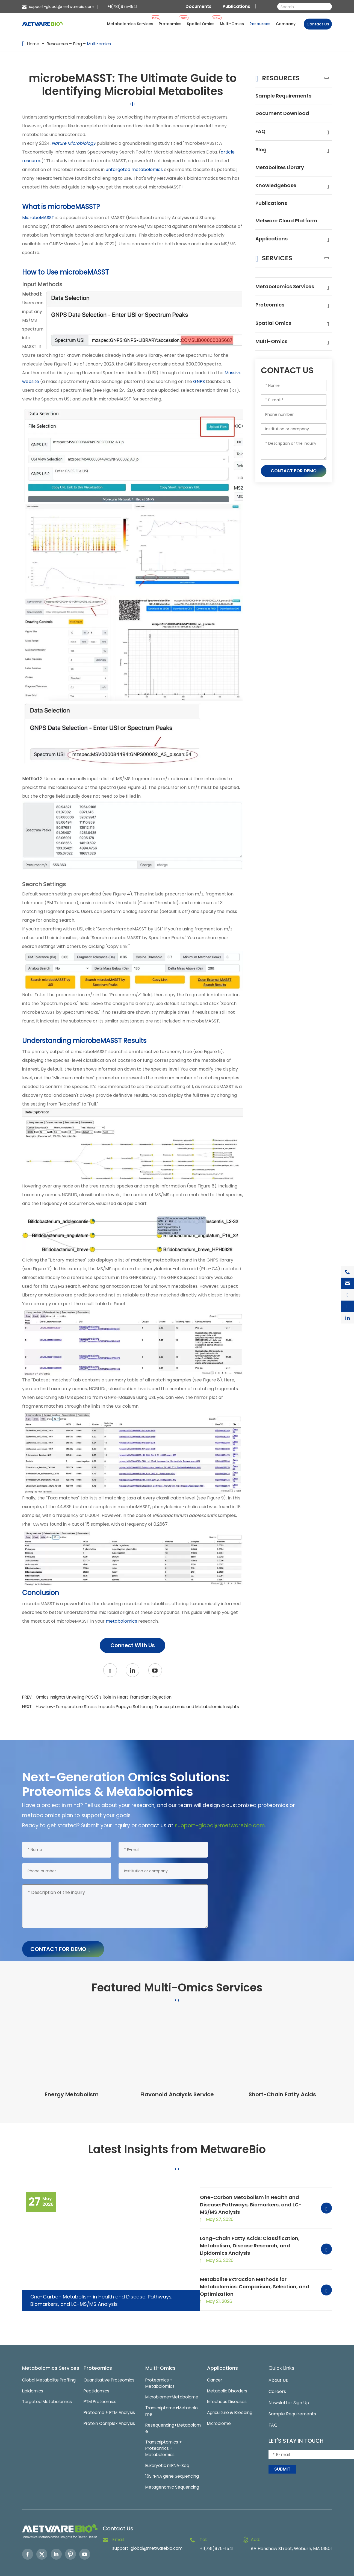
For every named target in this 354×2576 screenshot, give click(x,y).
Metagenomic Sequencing (172, 2475)
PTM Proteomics (101, 2386)
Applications (273, 251)
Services (279, 270)
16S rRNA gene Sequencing (172, 2464)
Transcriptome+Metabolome (172, 2396)
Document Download (284, 115)
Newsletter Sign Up (289, 2386)
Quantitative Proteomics (109, 2364)
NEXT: (128, 1710)
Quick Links (283, 2351)
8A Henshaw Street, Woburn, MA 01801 (291, 2537)
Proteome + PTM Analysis (110, 2397)
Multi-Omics (272, 354)
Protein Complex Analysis (110, 2409)
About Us (278, 2364)
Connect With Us (132, 1645)
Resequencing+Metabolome (171, 2413)
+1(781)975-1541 (122, 6)
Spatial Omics (274, 336)
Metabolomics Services (287, 299)
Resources (58, 44)
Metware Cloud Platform (276, 229)
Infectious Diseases (227, 2386)
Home (33, 44)
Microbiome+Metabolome (172, 2381)
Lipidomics (33, 2390)
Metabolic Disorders (228, 2375)
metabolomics (121, 1621)
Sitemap (256, 2572)
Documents (198, 6)
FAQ (260, 133)
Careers (277, 2375)
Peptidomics (96, 2375)
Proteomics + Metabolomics (159, 2367)
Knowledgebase (278, 188)
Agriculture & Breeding (231, 2397)
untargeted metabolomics (134, 169)
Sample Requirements (286, 97)
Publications (236, 6)
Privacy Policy (292, 2572)
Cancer (215, 2364)
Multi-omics (102, 44)
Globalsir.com (320, 2572)
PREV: (101, 1697)
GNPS (199, 381)
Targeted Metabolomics (48, 2401)
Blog (79, 44)
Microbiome (220, 2409)
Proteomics (271, 318)
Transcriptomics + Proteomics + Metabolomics (164, 2435)
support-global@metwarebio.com (61, 6)
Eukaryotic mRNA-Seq (167, 2453)
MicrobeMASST (38, 217)
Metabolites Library (282, 170)
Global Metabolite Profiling (41, 2375)
